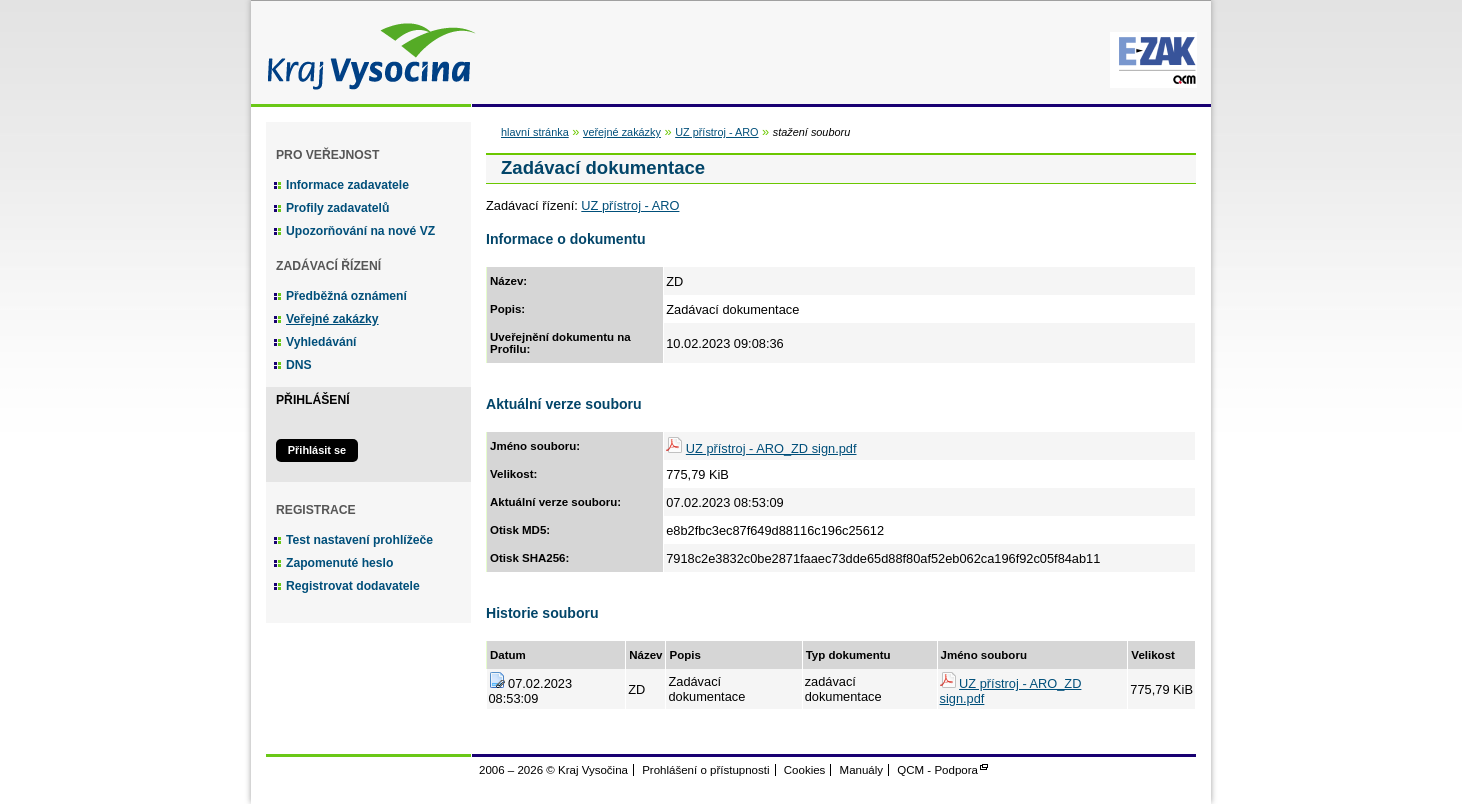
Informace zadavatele (347, 185)
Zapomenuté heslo (339, 563)
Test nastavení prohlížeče (359, 540)
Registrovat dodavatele (353, 586)
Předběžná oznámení (346, 296)
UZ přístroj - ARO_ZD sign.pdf (771, 448)
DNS (299, 365)
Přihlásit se (317, 450)
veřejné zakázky (622, 132)
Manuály (862, 770)
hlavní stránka (535, 132)
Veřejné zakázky (332, 319)
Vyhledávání (321, 342)
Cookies (805, 770)
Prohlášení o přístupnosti (705, 770)
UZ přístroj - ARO (716, 132)
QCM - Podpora (937, 770)
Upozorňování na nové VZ (360, 231)
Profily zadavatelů (337, 208)
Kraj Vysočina (366, 52)
